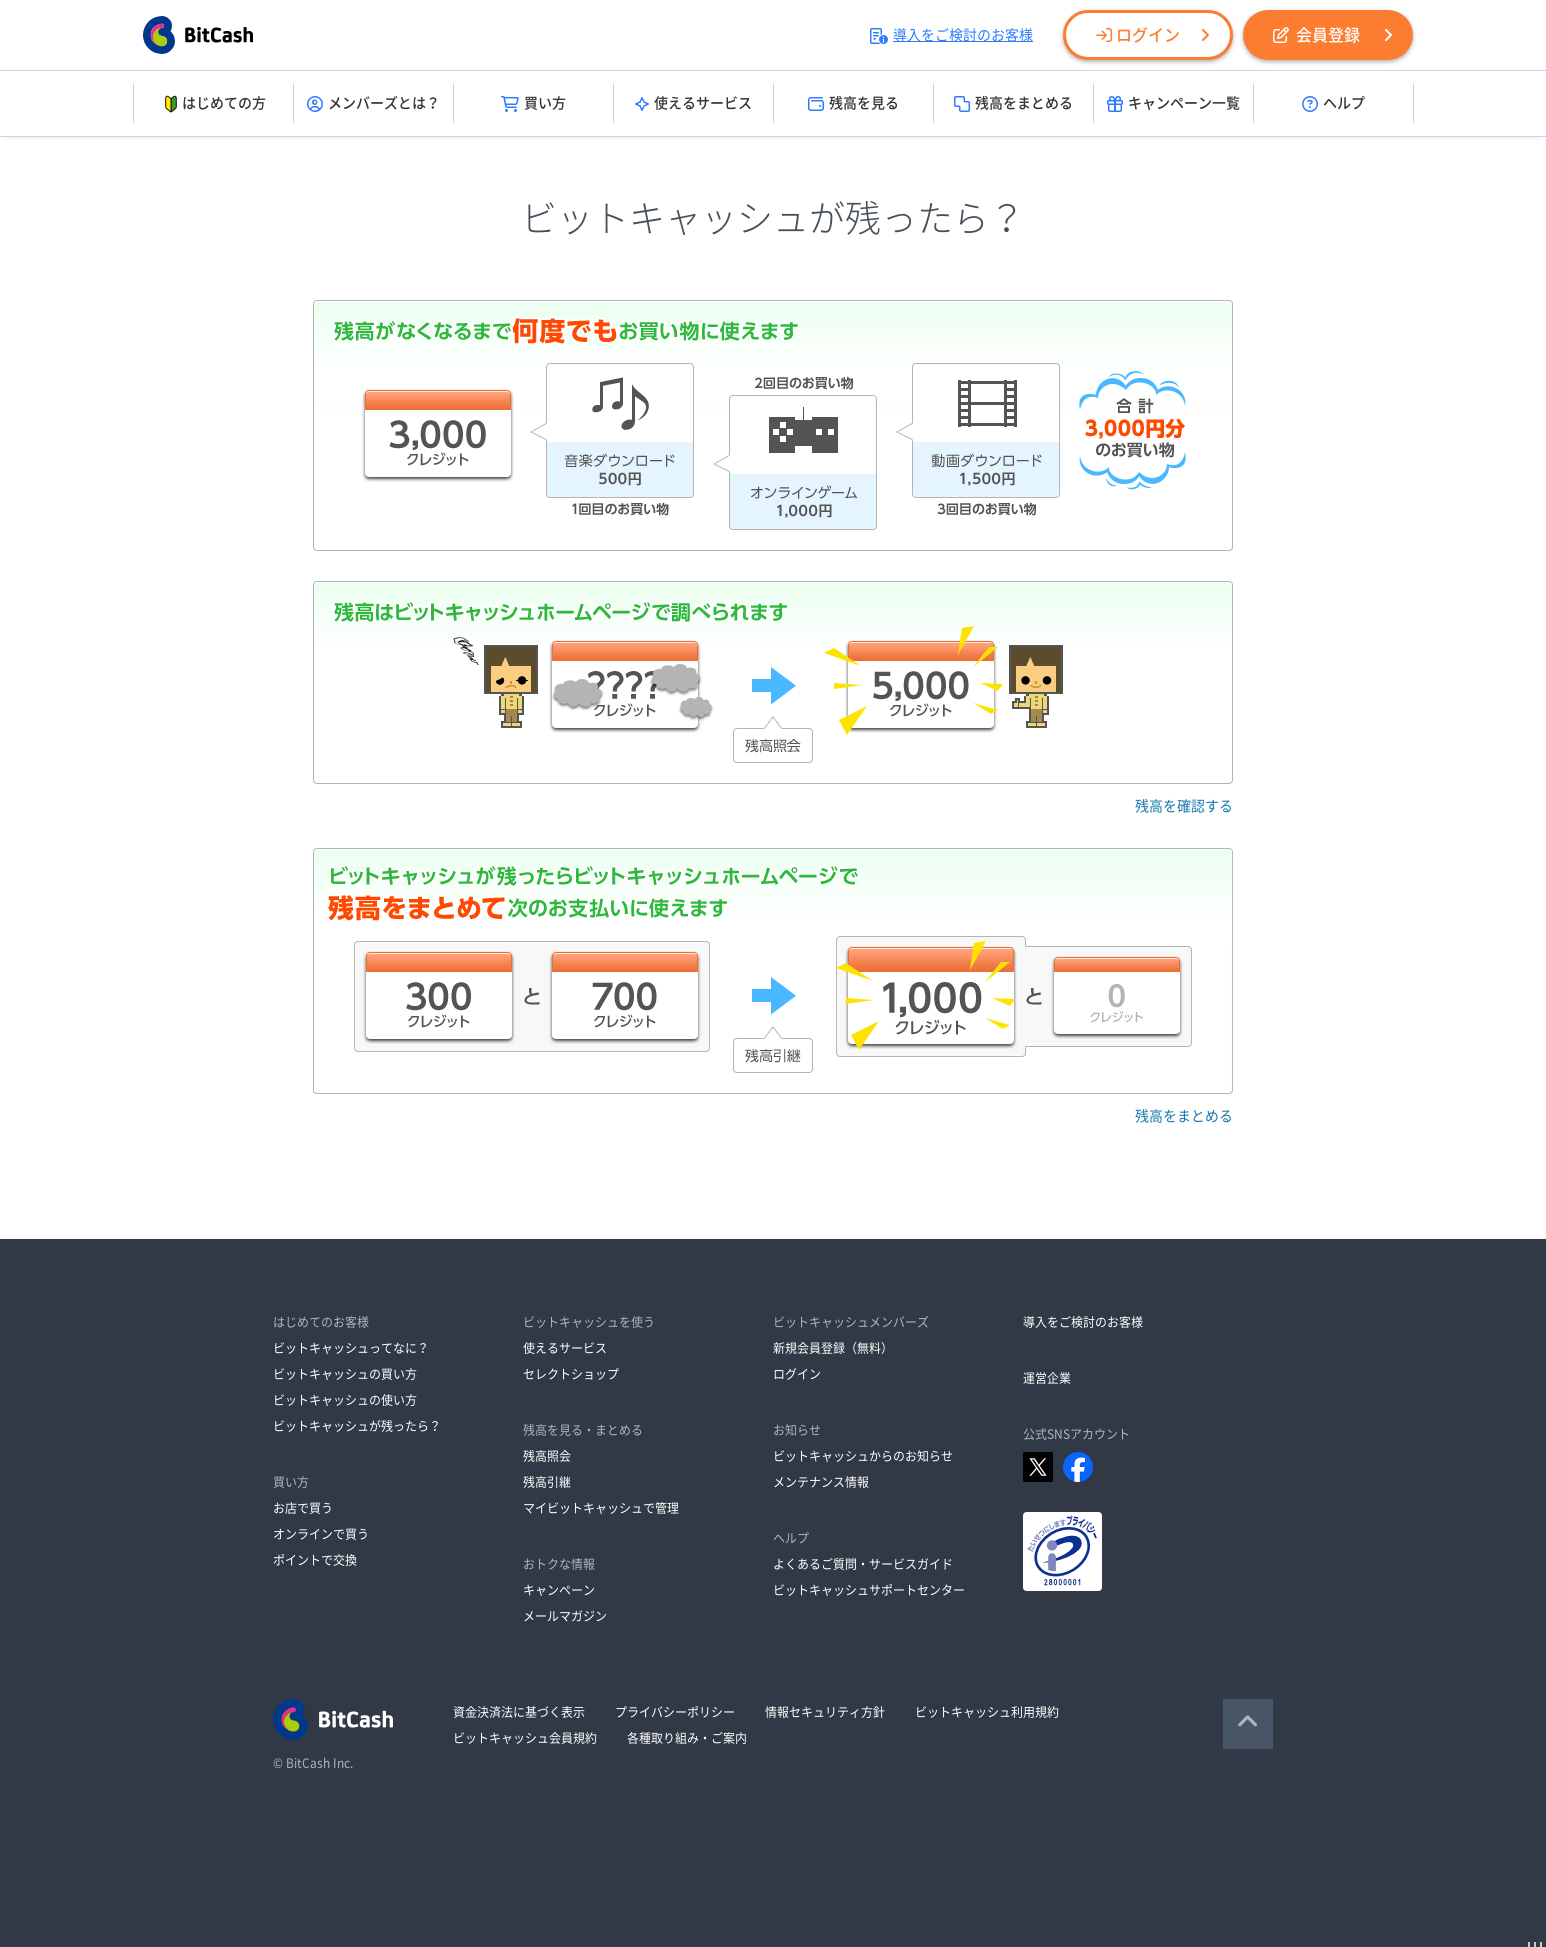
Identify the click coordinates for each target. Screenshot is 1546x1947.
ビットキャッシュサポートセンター (869, 1590)
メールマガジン (565, 1616)
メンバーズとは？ (373, 104)
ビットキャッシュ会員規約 (525, 1738)
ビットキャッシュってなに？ (351, 1348)
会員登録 (1316, 35)
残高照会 (547, 1456)
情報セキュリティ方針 (825, 1712)
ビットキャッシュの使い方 (345, 1400)
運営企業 (1047, 1378)
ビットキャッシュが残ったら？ (357, 1426)
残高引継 (547, 1482)
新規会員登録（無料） (833, 1348)
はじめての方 (213, 104)
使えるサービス (693, 104)
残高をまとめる (1013, 104)
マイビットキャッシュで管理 (601, 1508)
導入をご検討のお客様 (951, 35)
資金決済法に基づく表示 (519, 1712)
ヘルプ (1333, 104)
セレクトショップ (571, 1374)
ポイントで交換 (315, 1560)
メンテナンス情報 (821, 1482)
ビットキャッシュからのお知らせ (863, 1456)
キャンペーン (559, 1590)
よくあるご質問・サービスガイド (863, 1564)
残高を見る (853, 104)
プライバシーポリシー (675, 1712)
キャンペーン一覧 (1173, 104)
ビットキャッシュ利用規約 (987, 1712)
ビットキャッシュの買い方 (345, 1374)
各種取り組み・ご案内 (687, 1738)
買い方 (533, 104)
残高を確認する (1184, 806)
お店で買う (303, 1508)
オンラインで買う (321, 1534)
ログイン (1138, 35)
